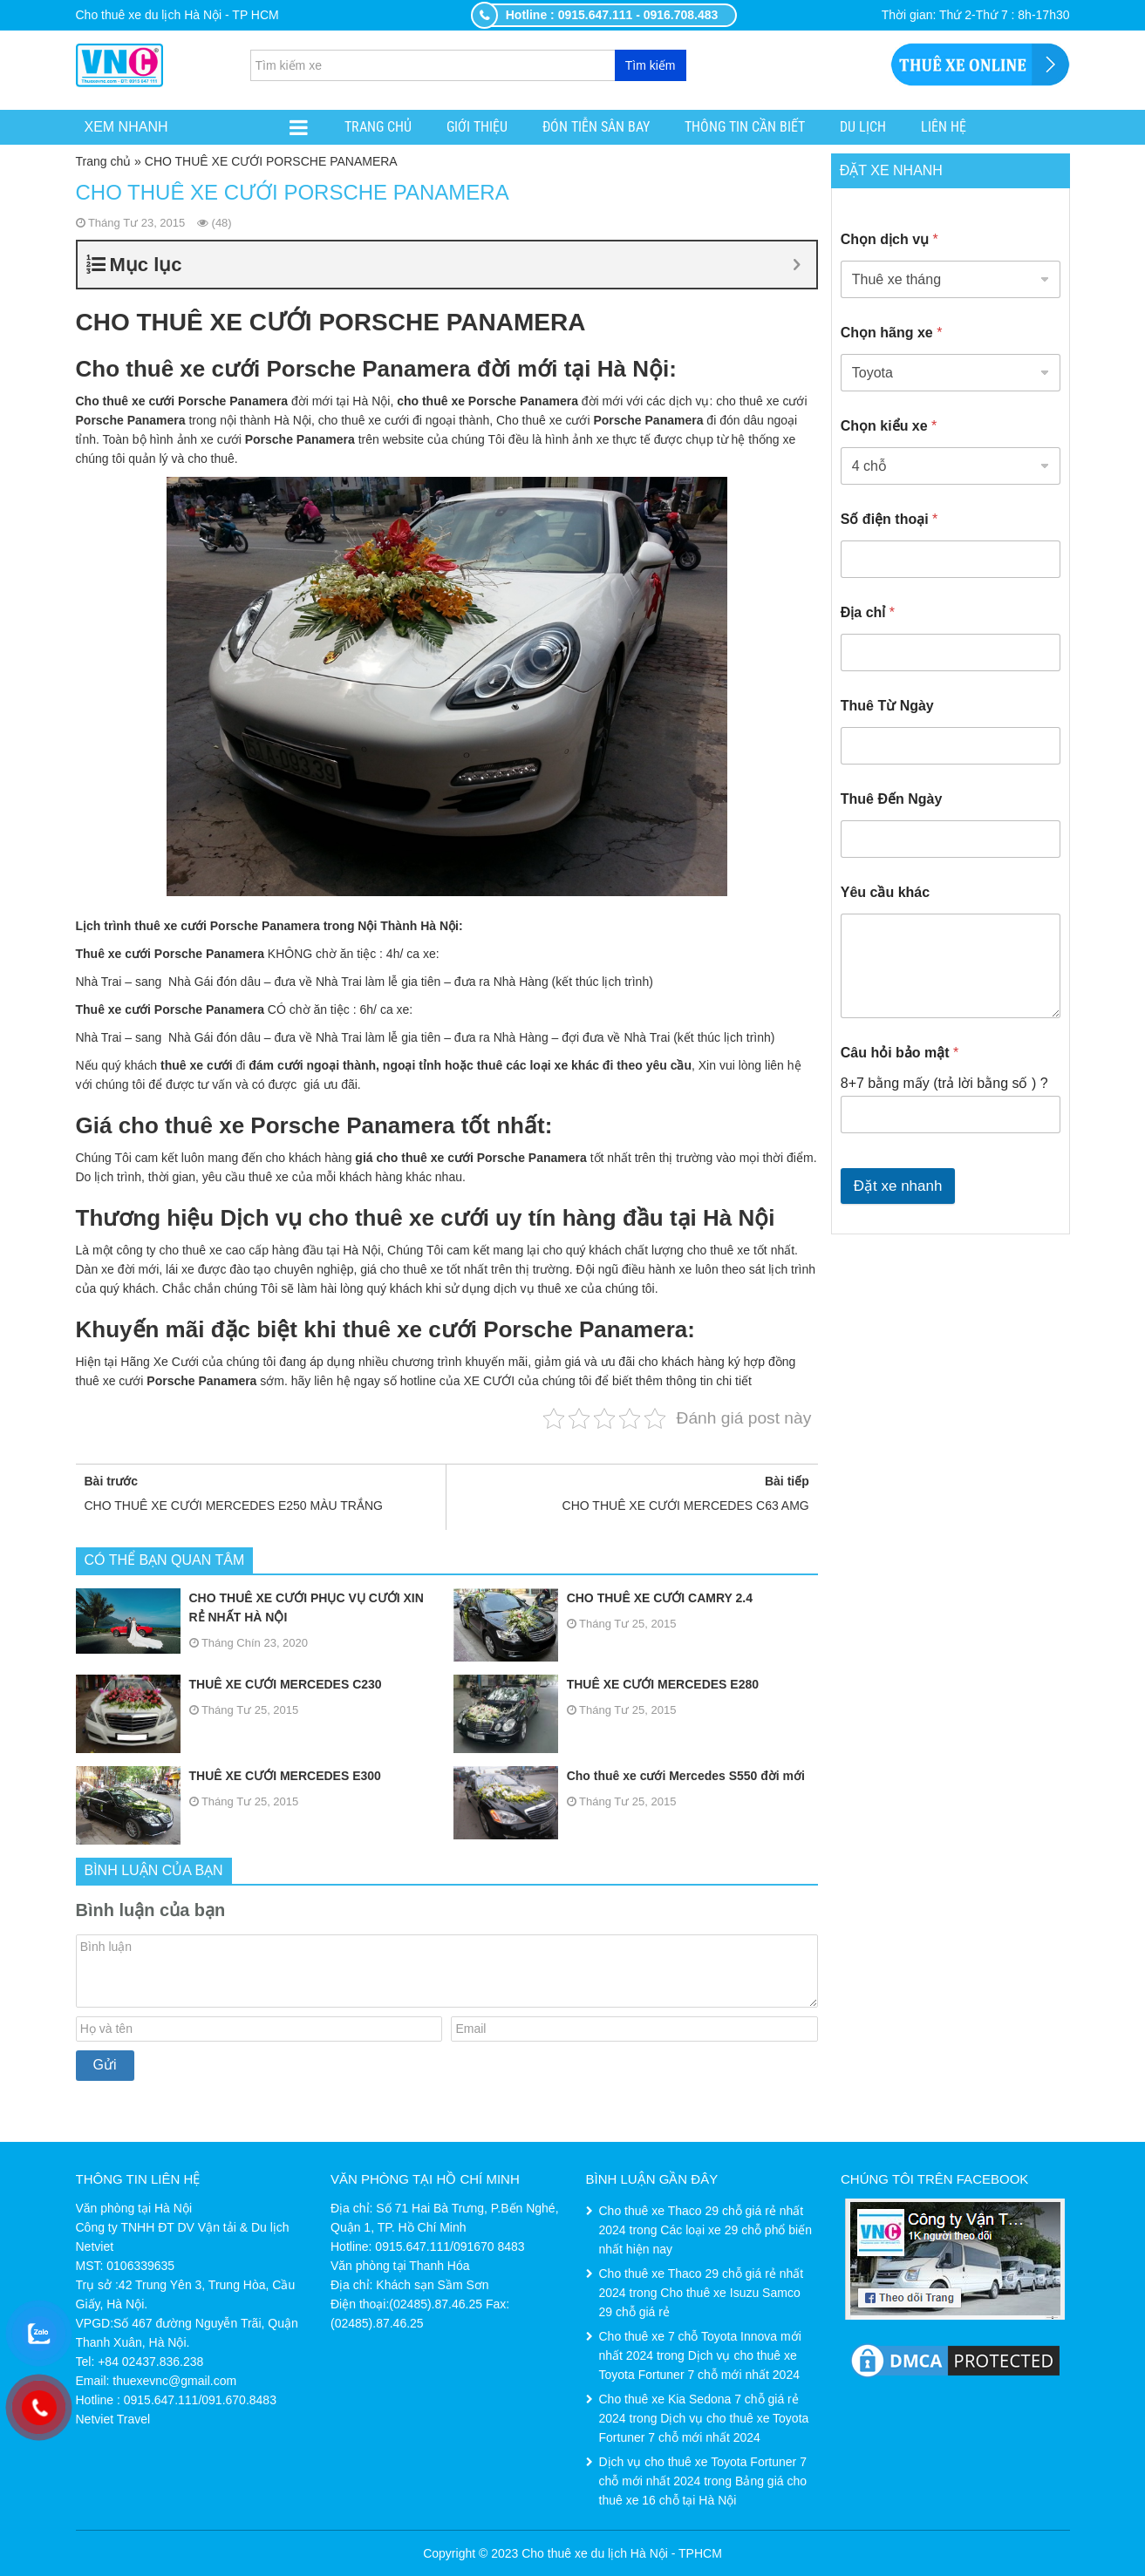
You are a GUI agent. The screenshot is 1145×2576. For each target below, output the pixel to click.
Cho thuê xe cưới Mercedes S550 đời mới (629, 1775)
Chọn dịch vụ (889, 239)
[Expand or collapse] (797, 264)
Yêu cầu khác (885, 892)
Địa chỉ (868, 612)
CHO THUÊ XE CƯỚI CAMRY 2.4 (603, 1597)
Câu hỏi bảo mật (900, 1052)
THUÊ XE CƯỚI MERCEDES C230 (229, 1684)
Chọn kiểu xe (889, 425)
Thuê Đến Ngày (892, 799)
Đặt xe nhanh (898, 1186)
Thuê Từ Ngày (887, 705)
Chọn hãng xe (892, 332)
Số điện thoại (889, 519)
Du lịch (863, 127)
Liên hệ (943, 127)
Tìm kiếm (650, 65)
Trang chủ (378, 127)
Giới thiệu (477, 127)
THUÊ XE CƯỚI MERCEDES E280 (606, 1684)
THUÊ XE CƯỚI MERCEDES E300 (228, 1775)
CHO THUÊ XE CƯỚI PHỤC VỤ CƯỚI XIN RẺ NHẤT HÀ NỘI (250, 1607)
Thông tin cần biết (745, 127)
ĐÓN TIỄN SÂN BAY (596, 127)
